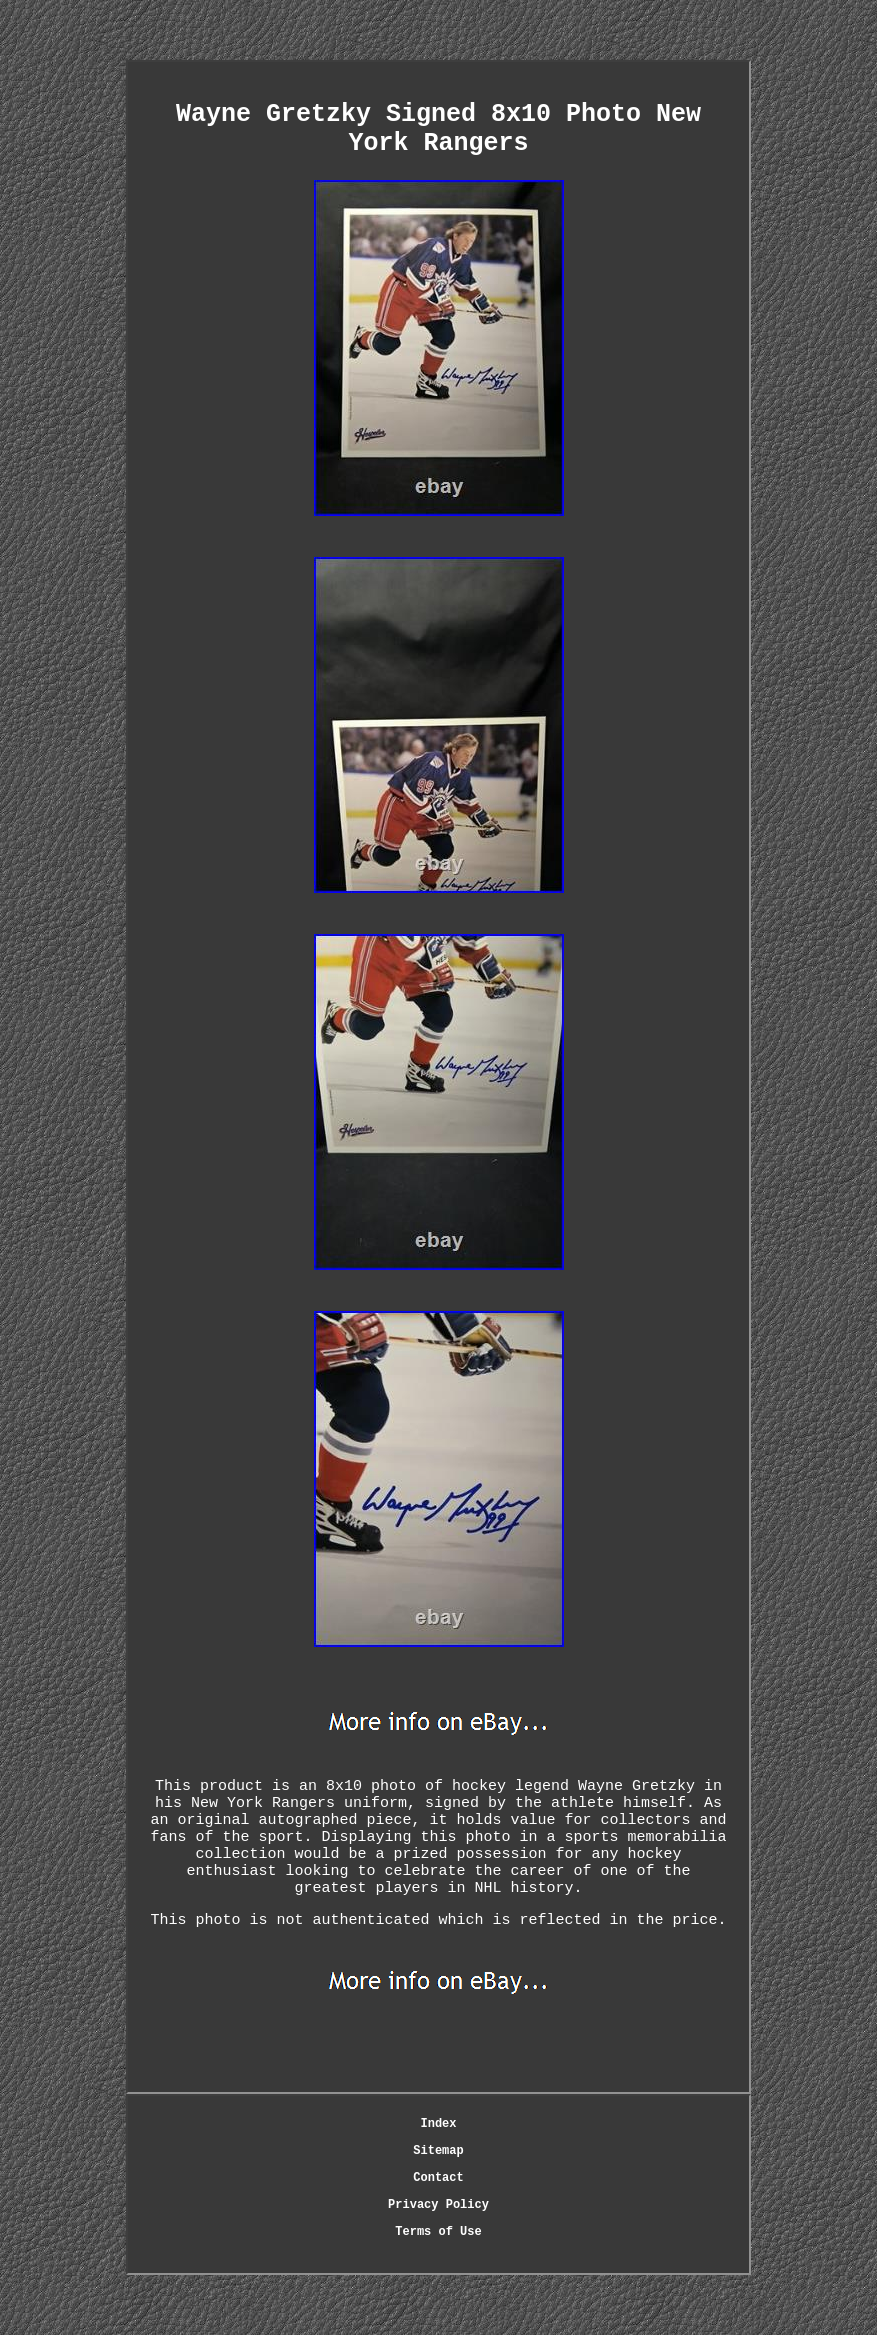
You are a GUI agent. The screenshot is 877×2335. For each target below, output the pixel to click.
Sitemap (438, 2151)
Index (438, 2124)
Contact (438, 2178)
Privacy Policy (438, 2205)
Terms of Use (438, 2232)
